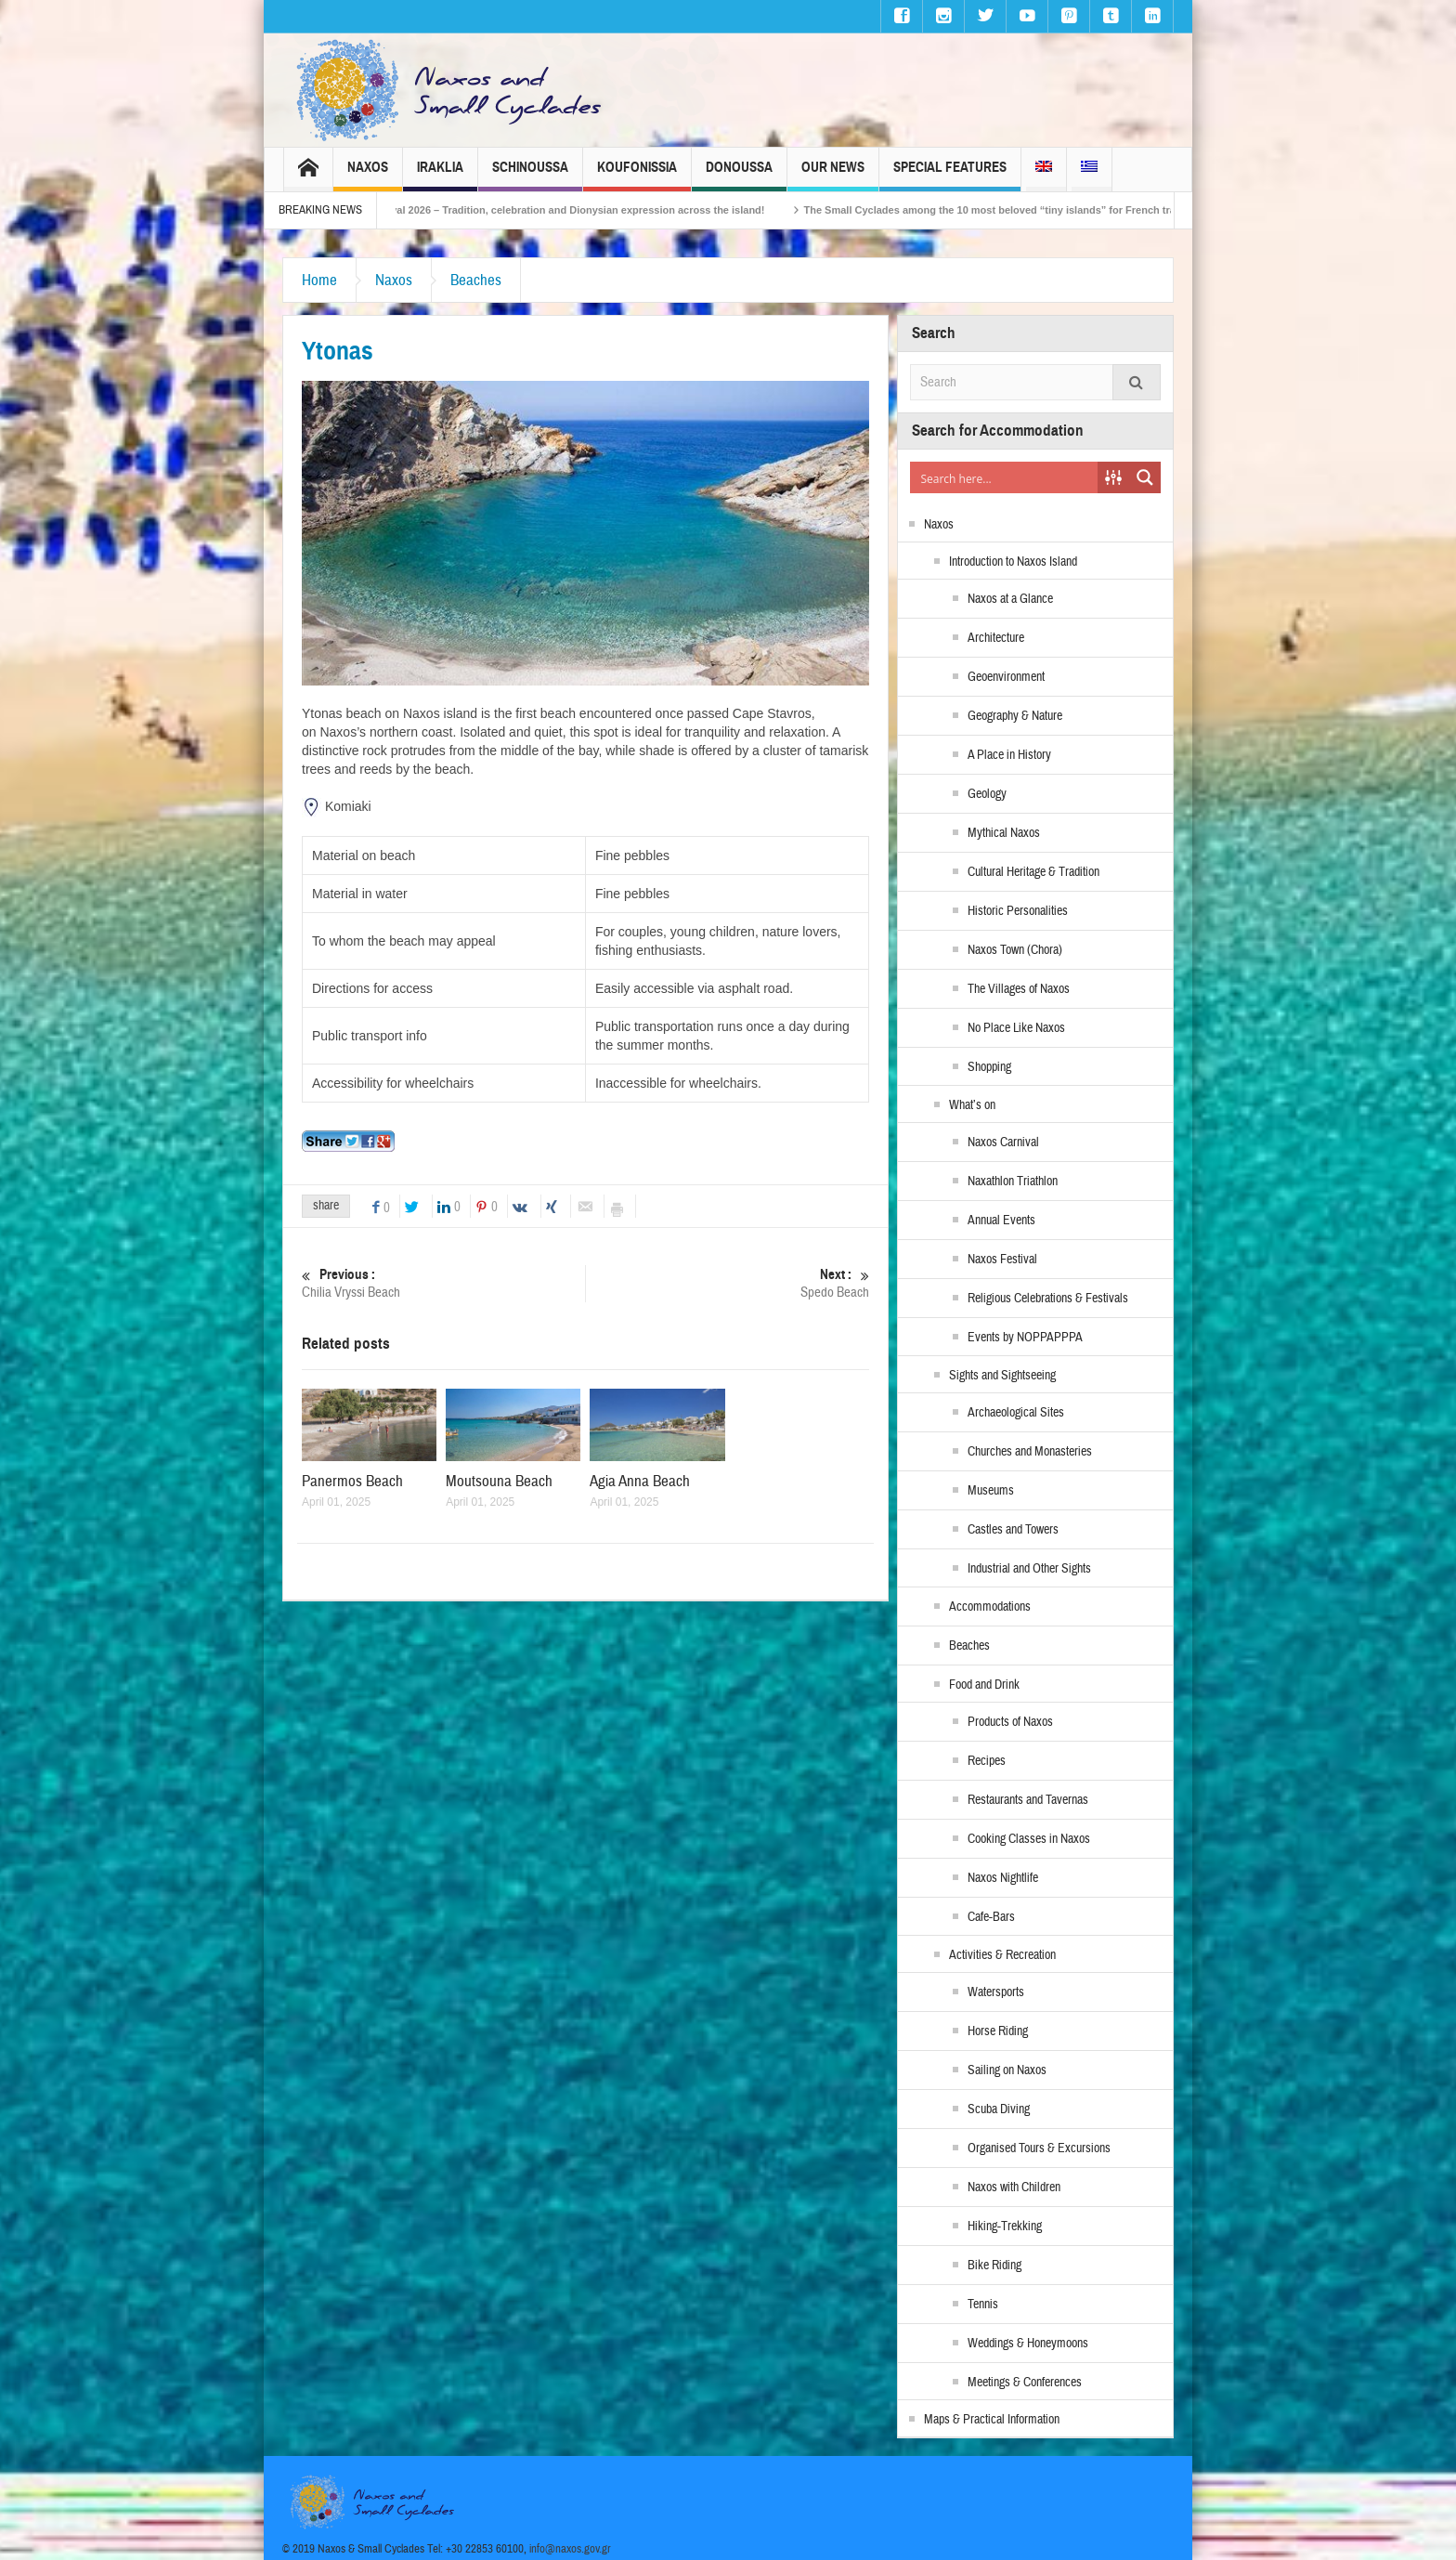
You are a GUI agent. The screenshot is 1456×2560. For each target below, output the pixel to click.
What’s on (972, 1105)
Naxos (367, 175)
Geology (987, 794)
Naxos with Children (1014, 2187)
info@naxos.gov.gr (570, 2548)
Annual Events (1001, 1220)
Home (319, 280)
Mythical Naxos (1004, 833)
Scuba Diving (999, 2109)
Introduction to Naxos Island (1013, 562)
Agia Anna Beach (640, 1481)
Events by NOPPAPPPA (1025, 1337)
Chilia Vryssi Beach (443, 1283)
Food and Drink (984, 1685)
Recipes (987, 1761)
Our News (832, 175)
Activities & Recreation (1002, 1955)
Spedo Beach (727, 1283)
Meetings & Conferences (1025, 2382)
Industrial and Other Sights (1029, 1569)
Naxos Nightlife (1003, 1878)
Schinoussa (530, 175)
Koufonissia (637, 175)
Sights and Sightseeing (1002, 1375)
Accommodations (990, 1607)
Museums (991, 1490)
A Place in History (1009, 755)
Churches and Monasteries (1030, 1451)
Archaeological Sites (1016, 1412)
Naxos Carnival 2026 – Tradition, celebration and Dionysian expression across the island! (578, 210)
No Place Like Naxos (1016, 1028)
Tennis (983, 2304)
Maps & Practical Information (992, 2419)
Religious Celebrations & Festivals (1048, 1298)
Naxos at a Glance (1010, 599)
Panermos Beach (352, 1481)
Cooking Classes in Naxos (1029, 1839)
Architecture (996, 638)
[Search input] (1004, 477)
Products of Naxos (1010, 1722)
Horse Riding (998, 2031)
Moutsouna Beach (499, 1481)
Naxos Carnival (1003, 1142)
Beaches (475, 280)
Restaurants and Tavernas (1028, 1800)
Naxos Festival (1002, 1259)
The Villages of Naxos (1019, 989)
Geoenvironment (1006, 677)
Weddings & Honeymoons (1028, 2343)
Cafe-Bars (991, 1917)
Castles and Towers (1013, 1530)
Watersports (996, 1992)
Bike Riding (994, 2265)
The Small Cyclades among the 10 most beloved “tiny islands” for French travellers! (1038, 210)
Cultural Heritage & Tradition (1033, 872)
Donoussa (739, 175)
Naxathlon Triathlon (1013, 1181)
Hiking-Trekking (1005, 2226)
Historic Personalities (1018, 911)
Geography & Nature (1015, 716)
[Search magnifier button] (1145, 477)
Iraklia (440, 175)
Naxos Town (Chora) (1015, 950)
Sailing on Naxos (1007, 2070)
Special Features (949, 175)
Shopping (989, 1067)
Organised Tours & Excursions (1039, 2148)
